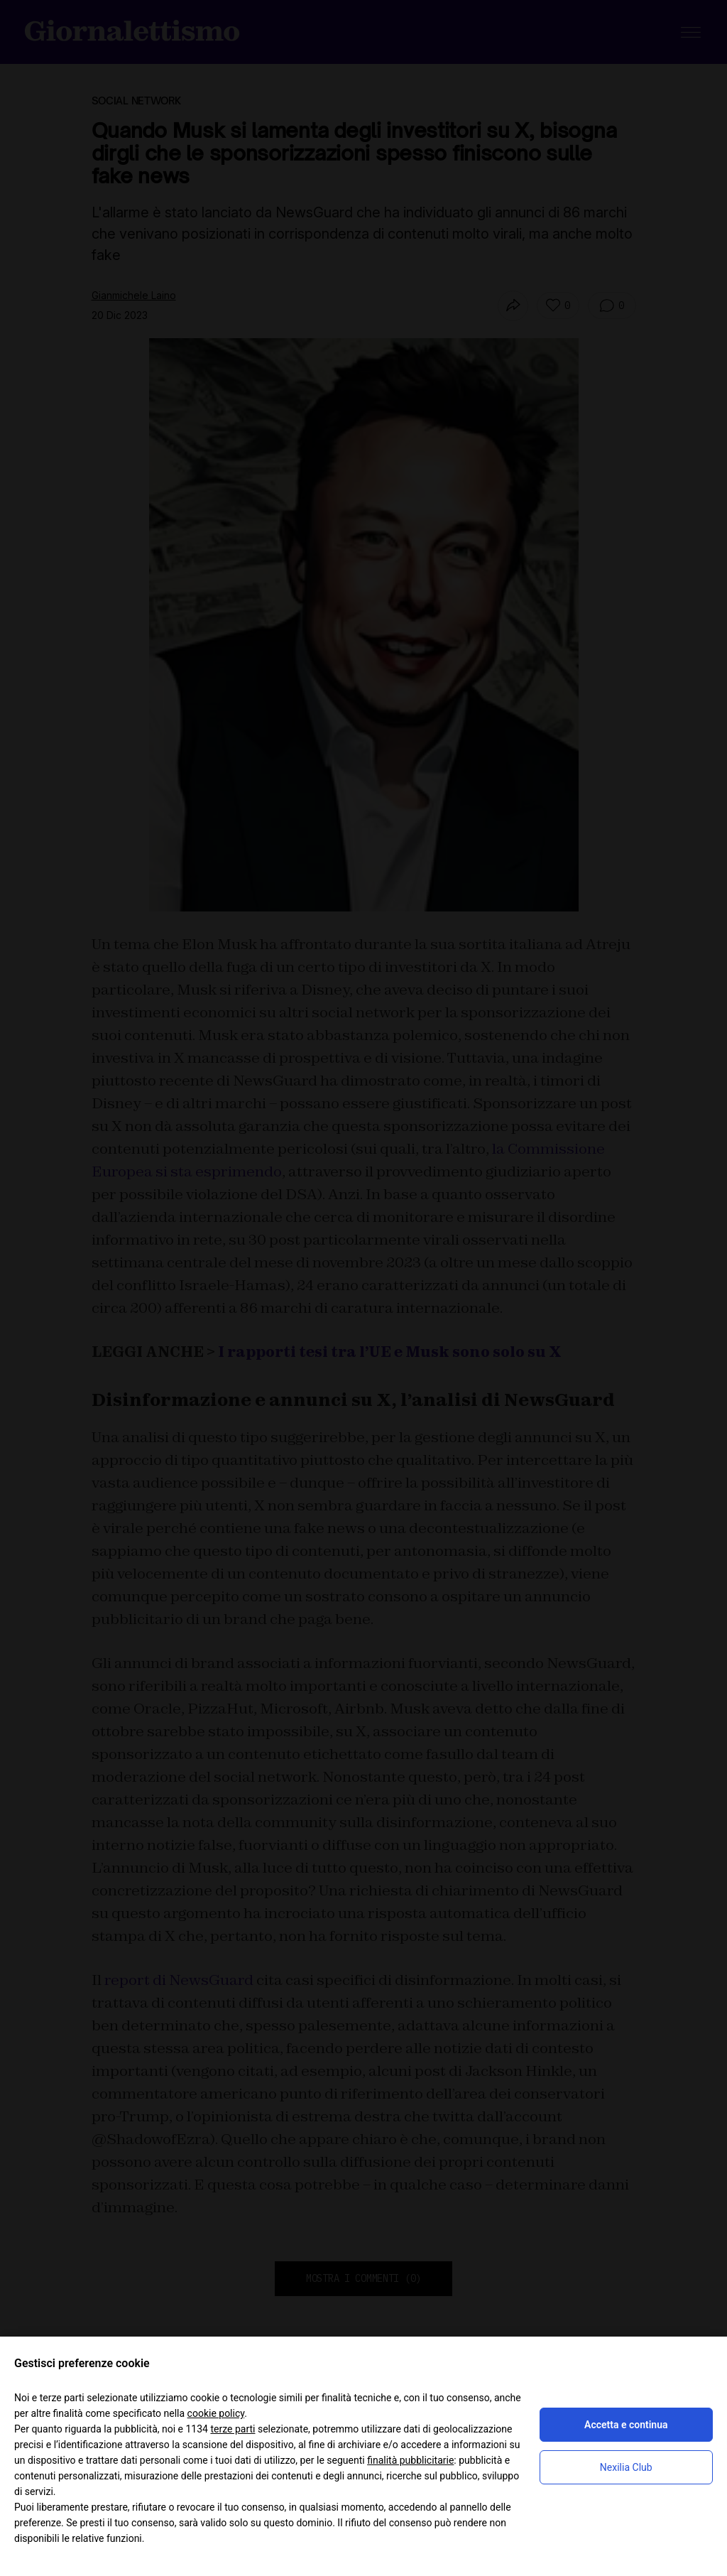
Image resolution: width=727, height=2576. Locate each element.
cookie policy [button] (216, 2413)
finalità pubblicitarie (410, 2460)
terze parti (232, 2429)
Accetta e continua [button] (625, 2424)
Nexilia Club (626, 2467)
